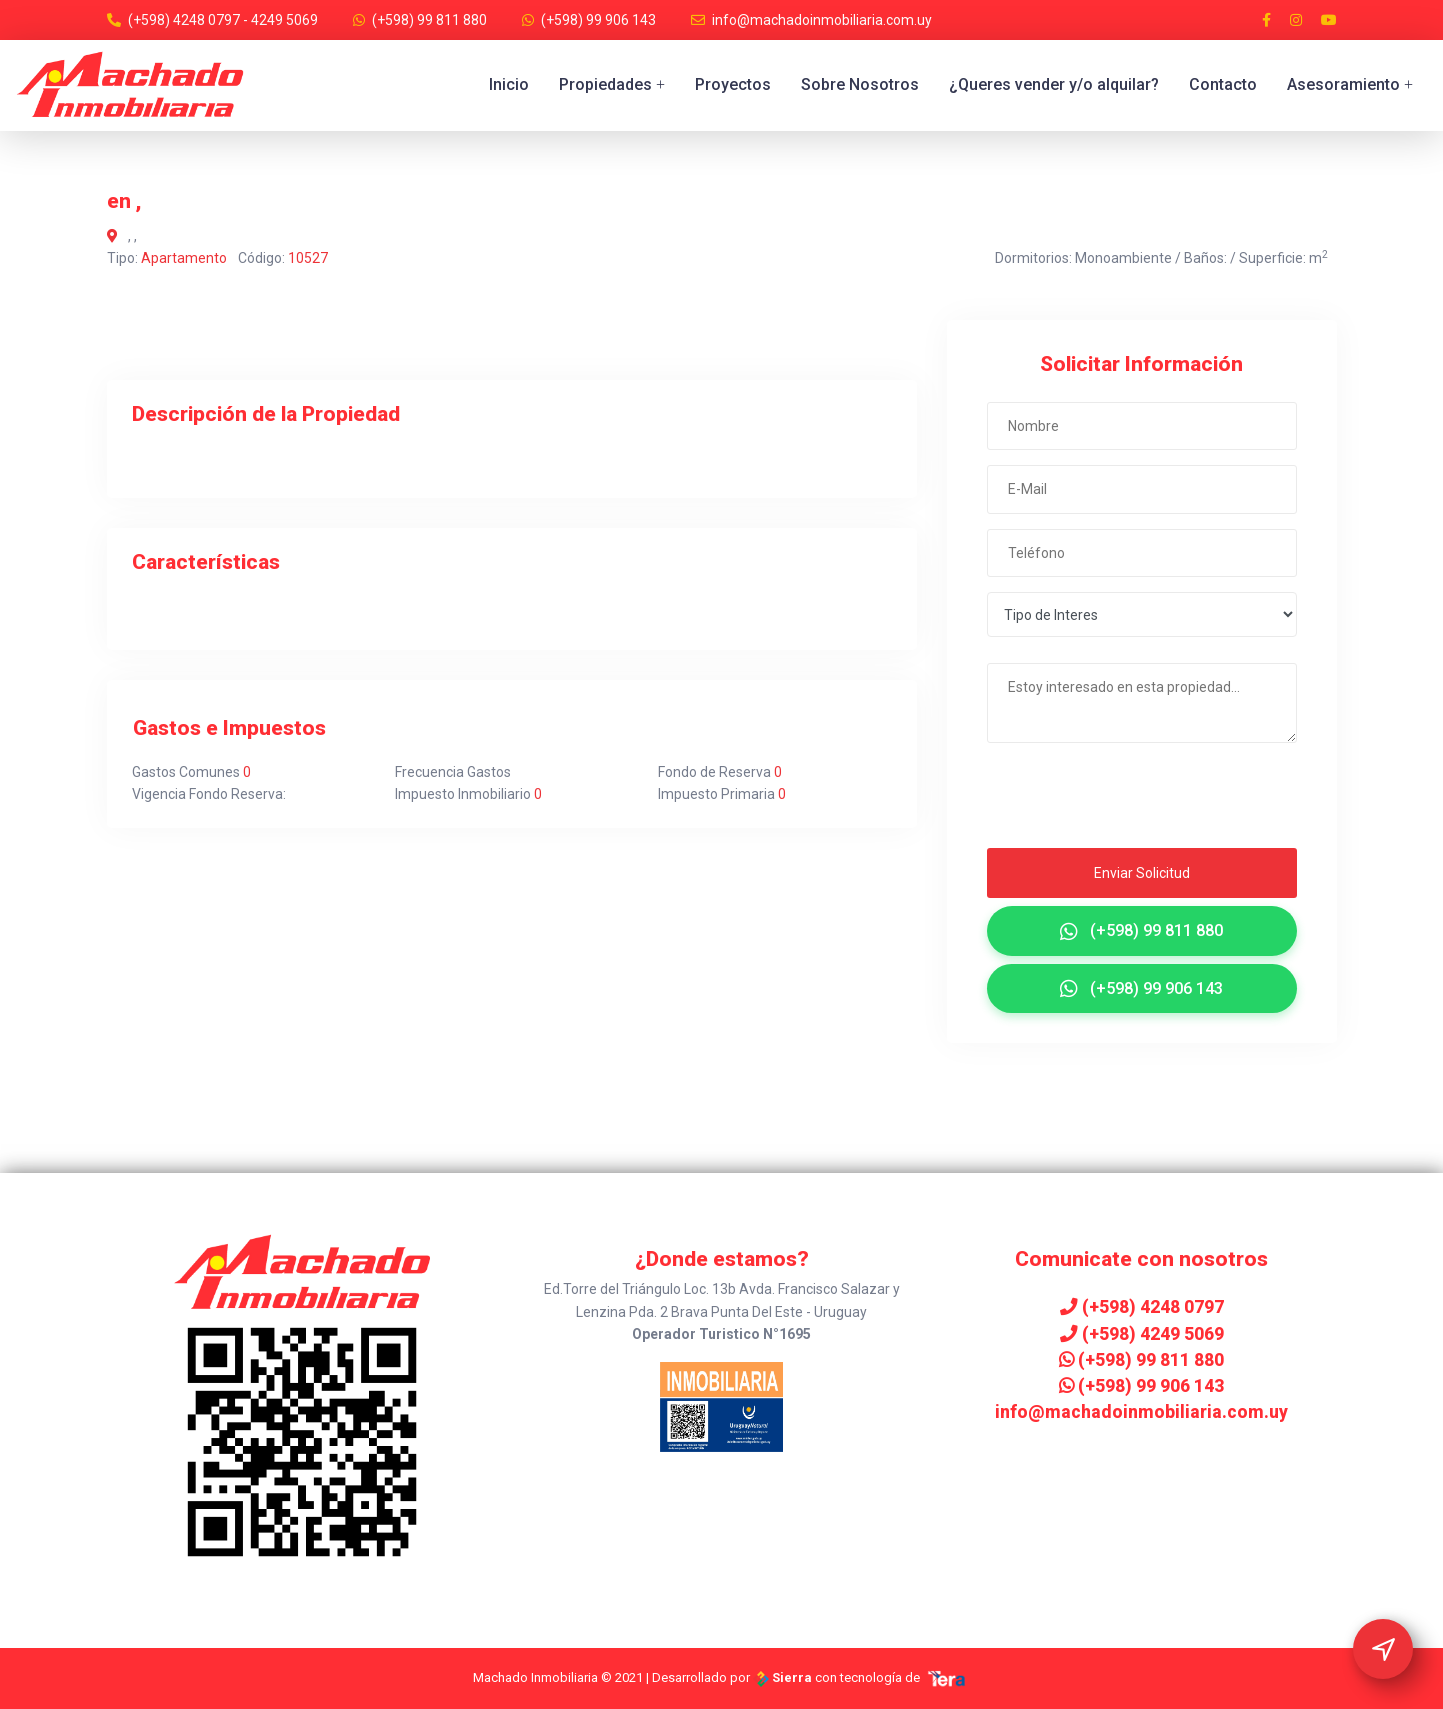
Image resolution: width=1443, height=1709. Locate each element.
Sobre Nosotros (860, 84)
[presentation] (1108, 801)
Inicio (509, 84)
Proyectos (733, 84)
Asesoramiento (1350, 84)
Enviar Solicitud (1142, 873)
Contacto (1223, 84)
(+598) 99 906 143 (598, 20)
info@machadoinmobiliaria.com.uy (822, 20)
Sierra (784, 1677)
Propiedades (612, 84)
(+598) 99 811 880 (429, 20)
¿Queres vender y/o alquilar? (1054, 84)
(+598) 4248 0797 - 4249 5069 (223, 20)
